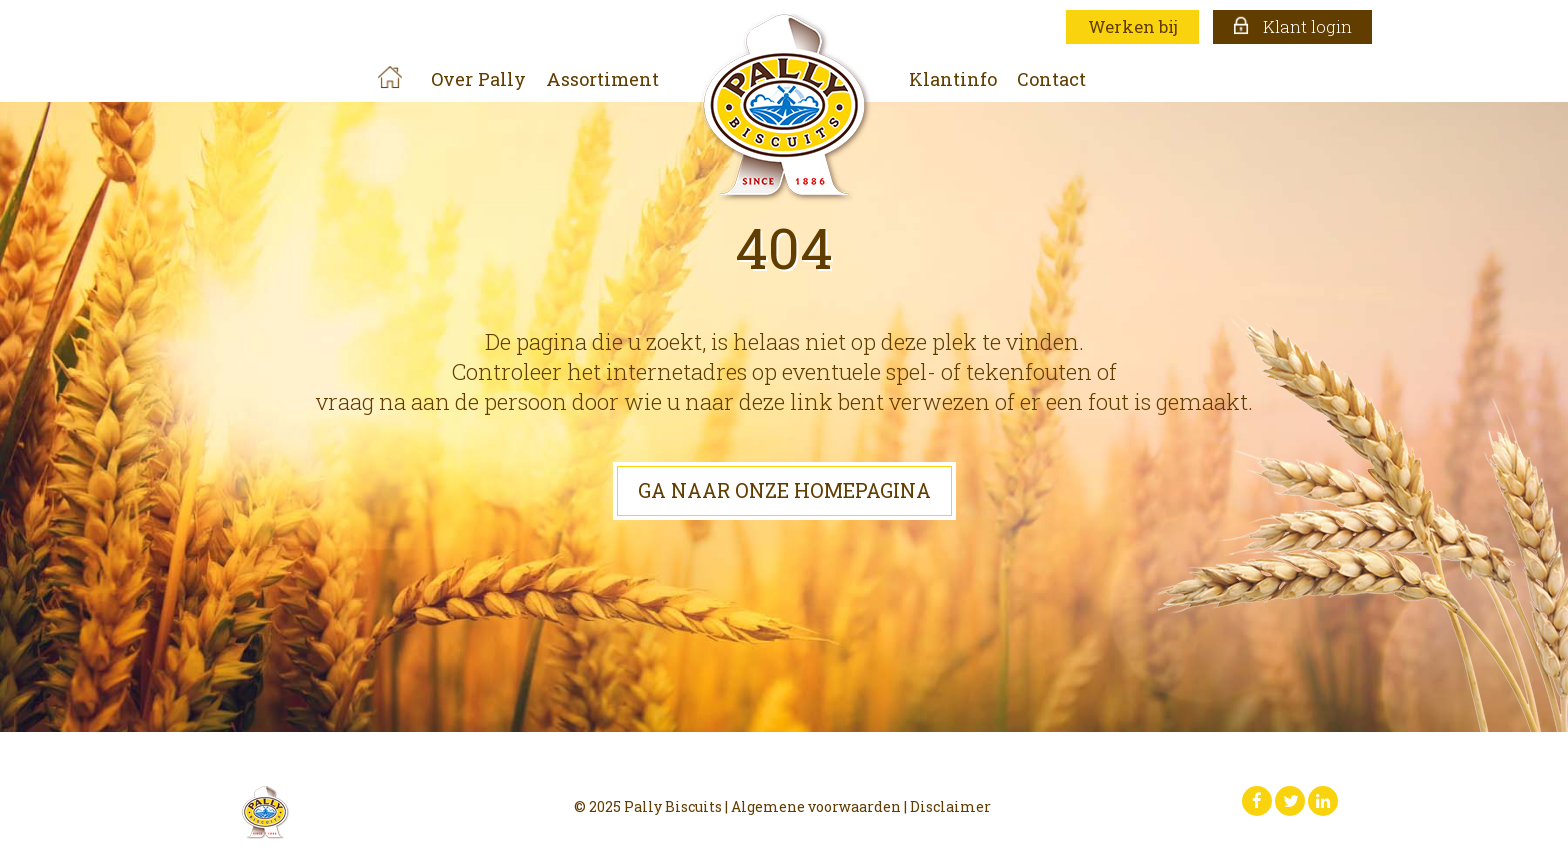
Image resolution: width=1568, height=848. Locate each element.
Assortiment (602, 79)
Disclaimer (950, 806)
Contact (1051, 79)
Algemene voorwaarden (816, 806)
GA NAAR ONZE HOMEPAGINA (784, 490)
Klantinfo (953, 79)
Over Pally (478, 79)
